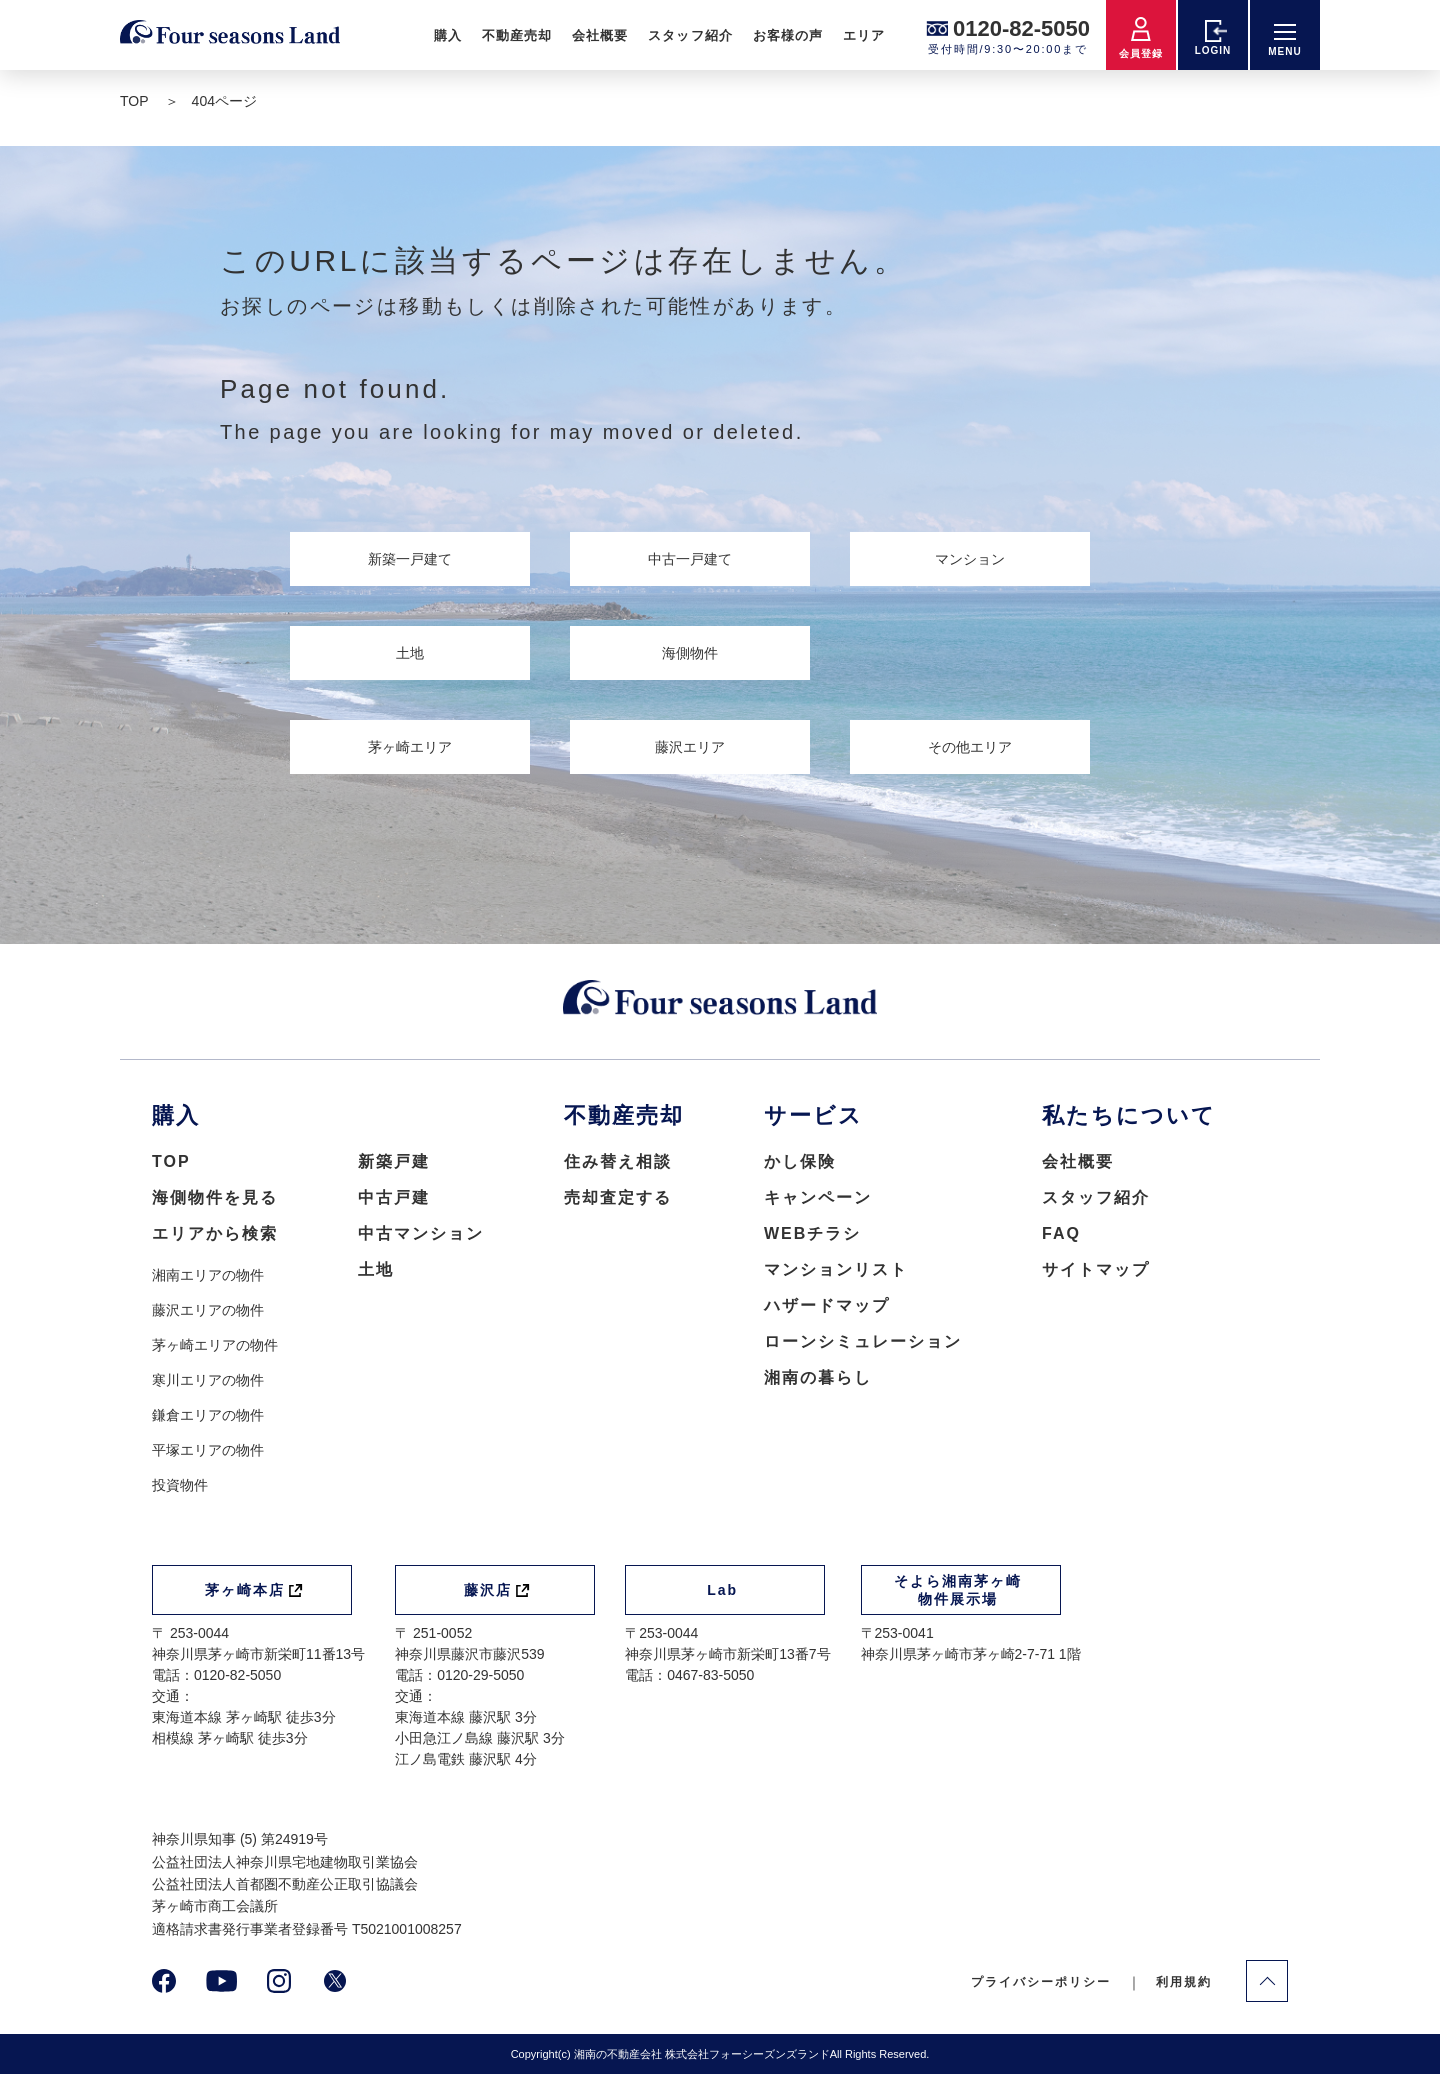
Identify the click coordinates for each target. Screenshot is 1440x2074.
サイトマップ (1096, 1269)
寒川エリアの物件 (208, 1380)
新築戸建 (394, 1161)
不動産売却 (517, 35)
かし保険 (800, 1161)
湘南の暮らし (818, 1377)
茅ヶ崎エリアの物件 (215, 1345)
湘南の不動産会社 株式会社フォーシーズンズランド (702, 2054)
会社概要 (600, 35)
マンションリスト (836, 1269)
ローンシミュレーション (863, 1341)
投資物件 (180, 1485)
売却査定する (618, 1197)
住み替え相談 (618, 1161)
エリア (864, 35)
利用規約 (1184, 1982)
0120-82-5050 (1021, 28)
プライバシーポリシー (1041, 1982)
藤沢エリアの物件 (208, 1310)
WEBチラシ (812, 1233)
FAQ (1061, 1233)
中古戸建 (394, 1197)
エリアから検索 (215, 1233)
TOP (171, 1161)
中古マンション (421, 1233)
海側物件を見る (215, 1197)
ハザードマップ (827, 1305)
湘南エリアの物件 (208, 1275)
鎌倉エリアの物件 (208, 1415)
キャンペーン (818, 1197)
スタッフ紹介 (690, 35)
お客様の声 (788, 35)
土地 (376, 1269)
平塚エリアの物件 (208, 1450)
